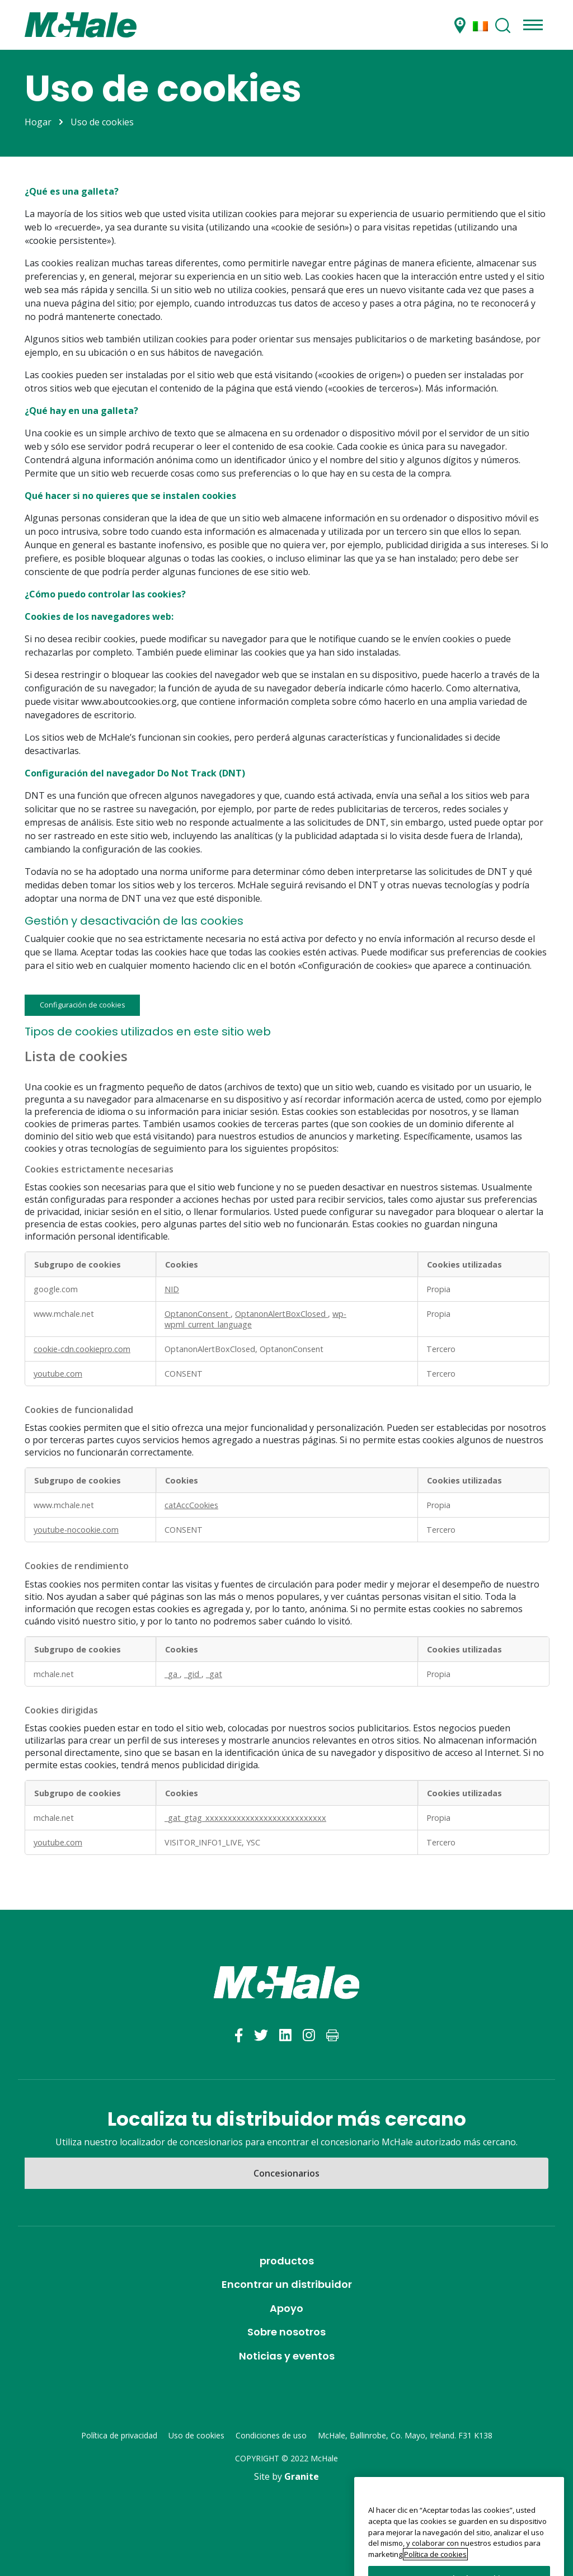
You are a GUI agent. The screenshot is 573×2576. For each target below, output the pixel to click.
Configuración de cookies (82, 1005)
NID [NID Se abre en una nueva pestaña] (172, 1289)
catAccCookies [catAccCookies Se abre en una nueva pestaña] (191, 1505)
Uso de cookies (196, 2435)
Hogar (38, 122)
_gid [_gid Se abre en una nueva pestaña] (192, 1674)
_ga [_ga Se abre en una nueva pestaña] (172, 1674)
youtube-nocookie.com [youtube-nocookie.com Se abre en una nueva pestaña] (76, 1529)
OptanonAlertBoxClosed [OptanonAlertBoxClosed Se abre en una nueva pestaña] (281, 1313)
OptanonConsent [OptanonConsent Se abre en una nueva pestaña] (198, 1313)
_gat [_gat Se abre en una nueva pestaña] (214, 1674)
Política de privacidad (119, 2435)
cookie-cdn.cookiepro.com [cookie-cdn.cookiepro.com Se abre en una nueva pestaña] (82, 1349)
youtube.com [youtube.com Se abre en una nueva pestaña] (58, 1373)
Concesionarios (286, 2173)
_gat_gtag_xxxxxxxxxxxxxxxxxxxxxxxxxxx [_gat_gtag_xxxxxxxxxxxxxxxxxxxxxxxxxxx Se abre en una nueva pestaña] (245, 1817)
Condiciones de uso (271, 2435)
